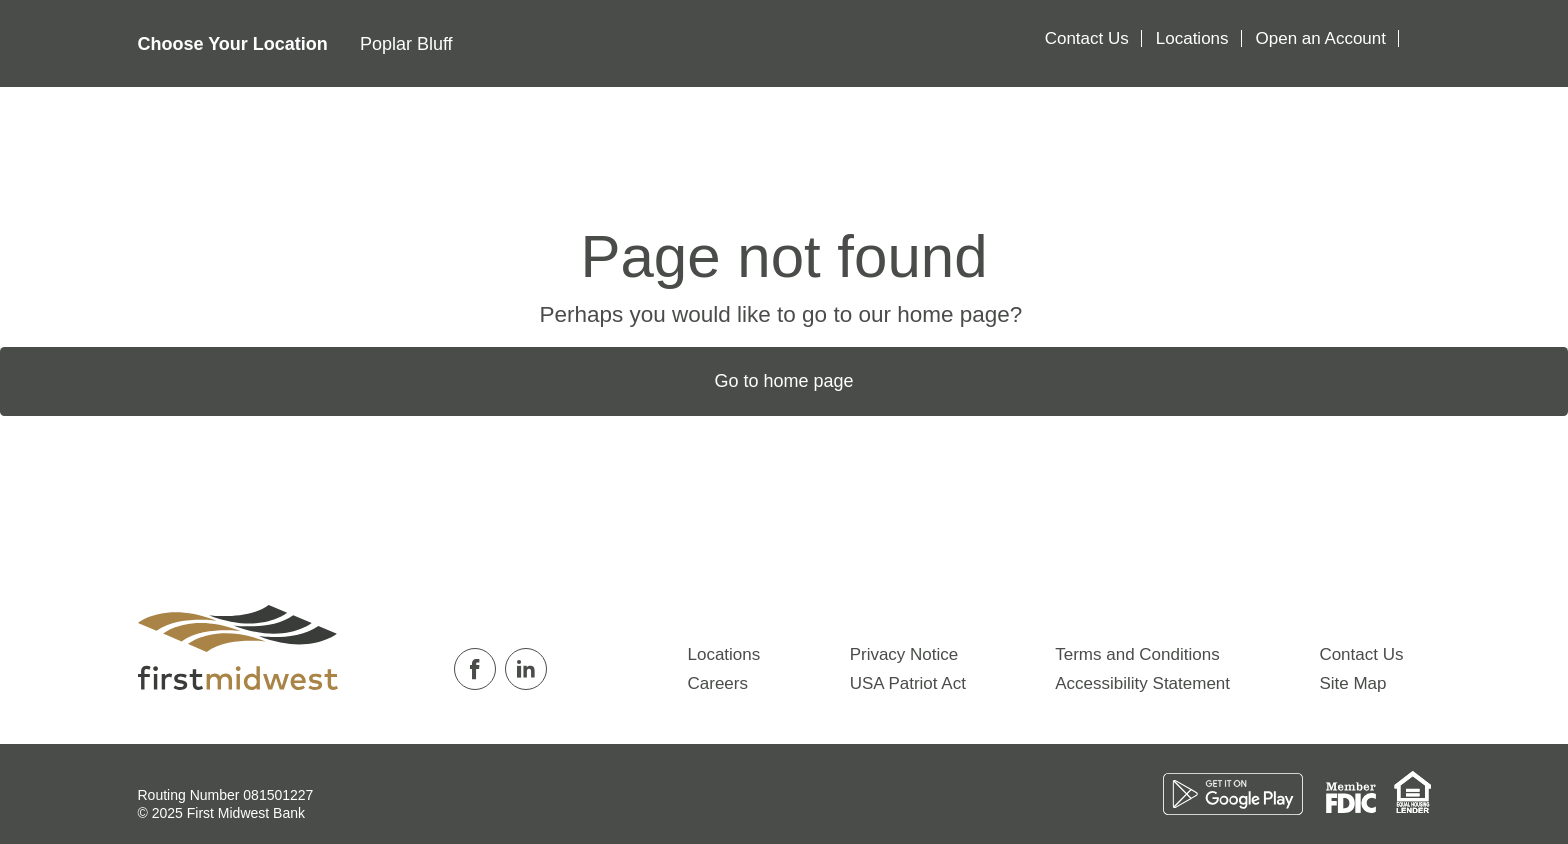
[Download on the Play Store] (1244, 793)
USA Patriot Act (908, 683)
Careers (718, 683)
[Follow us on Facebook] (479, 669)
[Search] (1417, 43)
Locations (1192, 38)
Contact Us (1087, 38)
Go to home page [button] (783, 381)
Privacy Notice (904, 654)
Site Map (1352, 683)
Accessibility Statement (1142, 683)
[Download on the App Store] (1159, 793)
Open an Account (1321, 38)
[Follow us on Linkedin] (530, 669)
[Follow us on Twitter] (560, 669)
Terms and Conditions (1137, 654)
